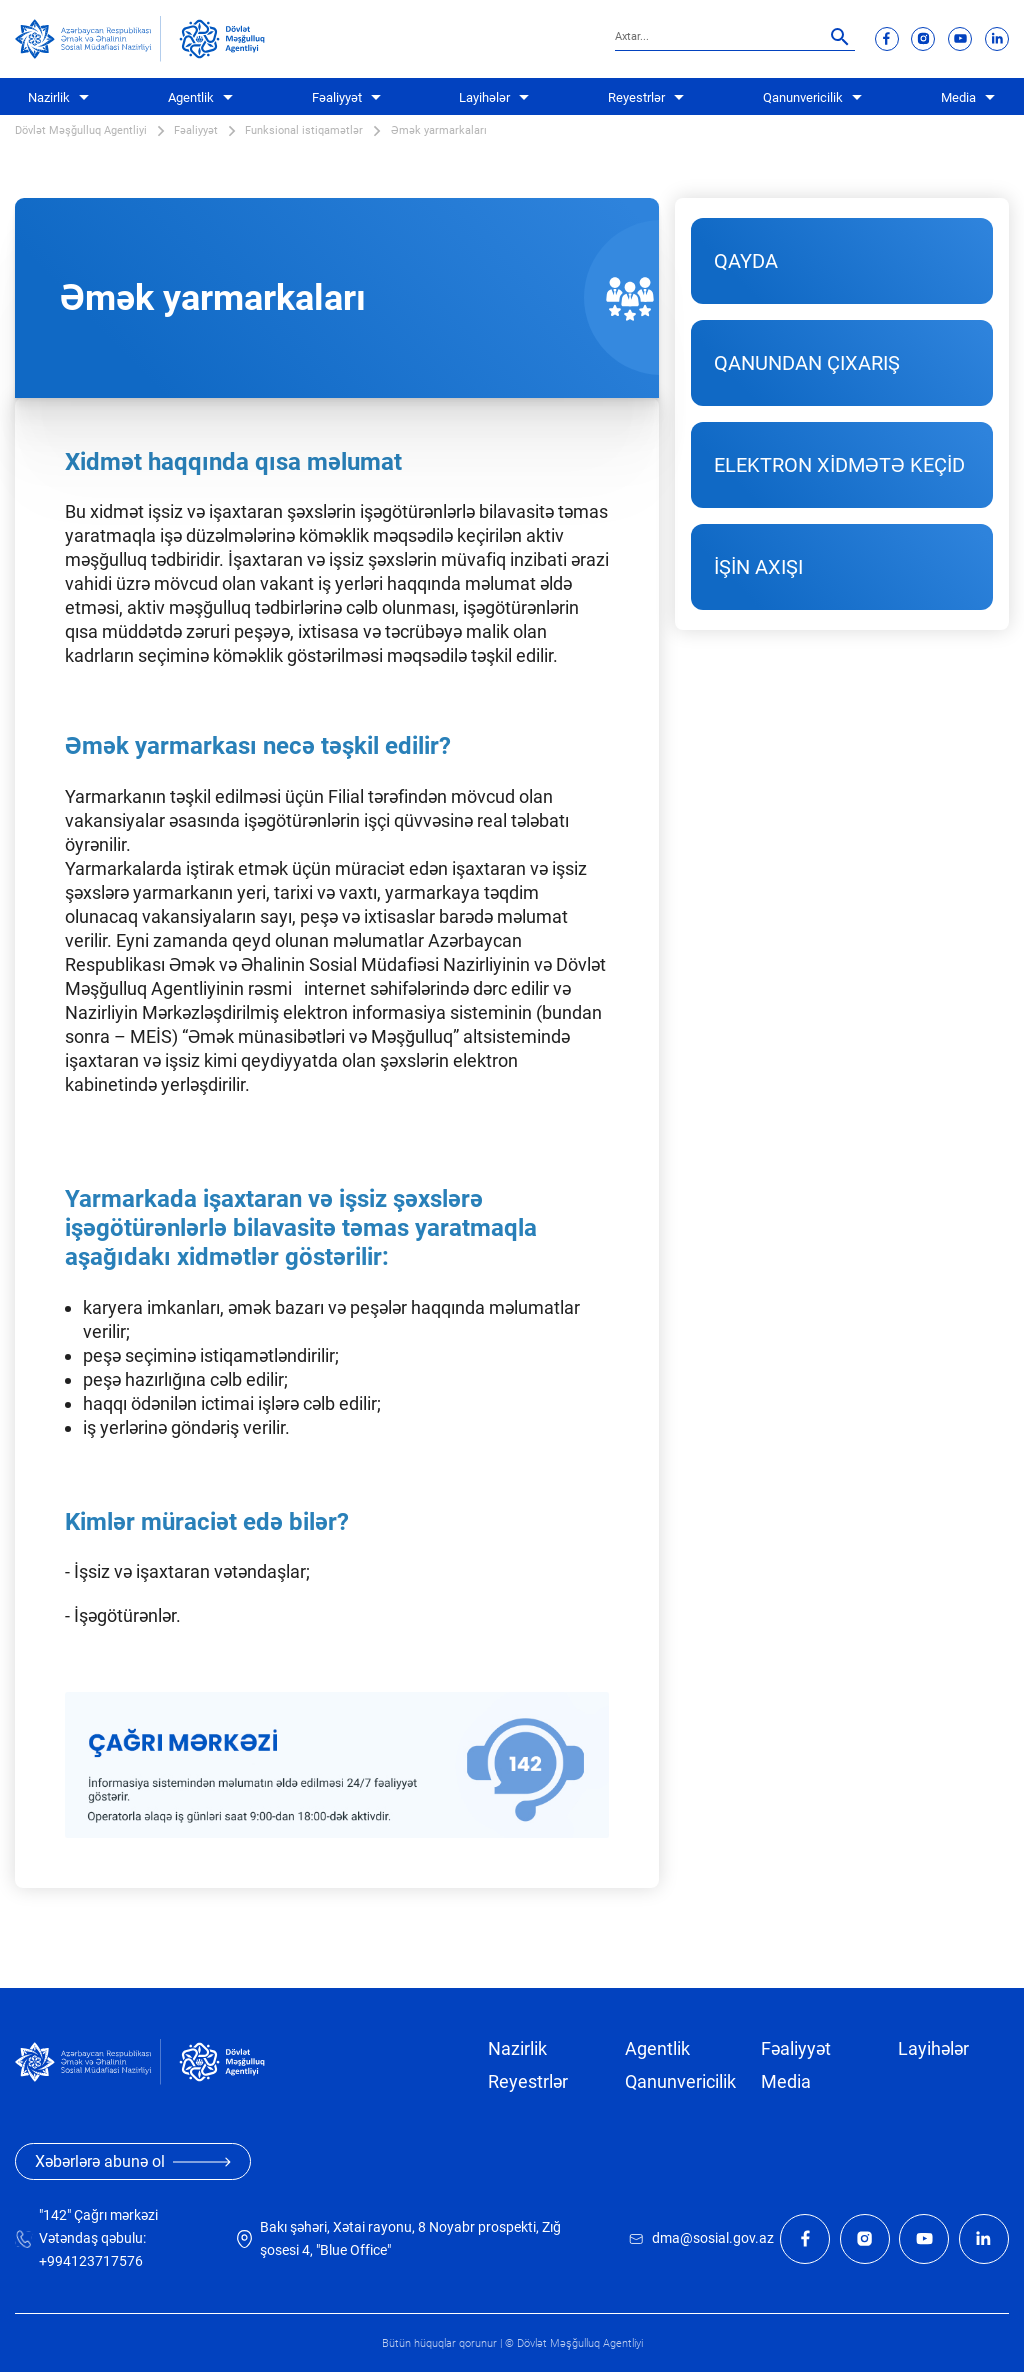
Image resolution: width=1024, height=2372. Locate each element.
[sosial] (88, 39)
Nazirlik (49, 97)
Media (958, 97)
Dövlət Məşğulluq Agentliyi (81, 130)
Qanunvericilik (803, 97)
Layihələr (484, 97)
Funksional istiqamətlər (304, 130)
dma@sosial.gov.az (713, 2238)
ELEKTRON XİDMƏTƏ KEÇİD (839, 465)
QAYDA (746, 261)
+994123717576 (91, 2261)
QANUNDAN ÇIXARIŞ (807, 363)
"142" (55, 2215)
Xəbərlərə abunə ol (133, 2161)
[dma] (222, 39)
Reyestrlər (636, 97)
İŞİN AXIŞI (758, 567)
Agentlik (191, 97)
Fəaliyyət (337, 97)
